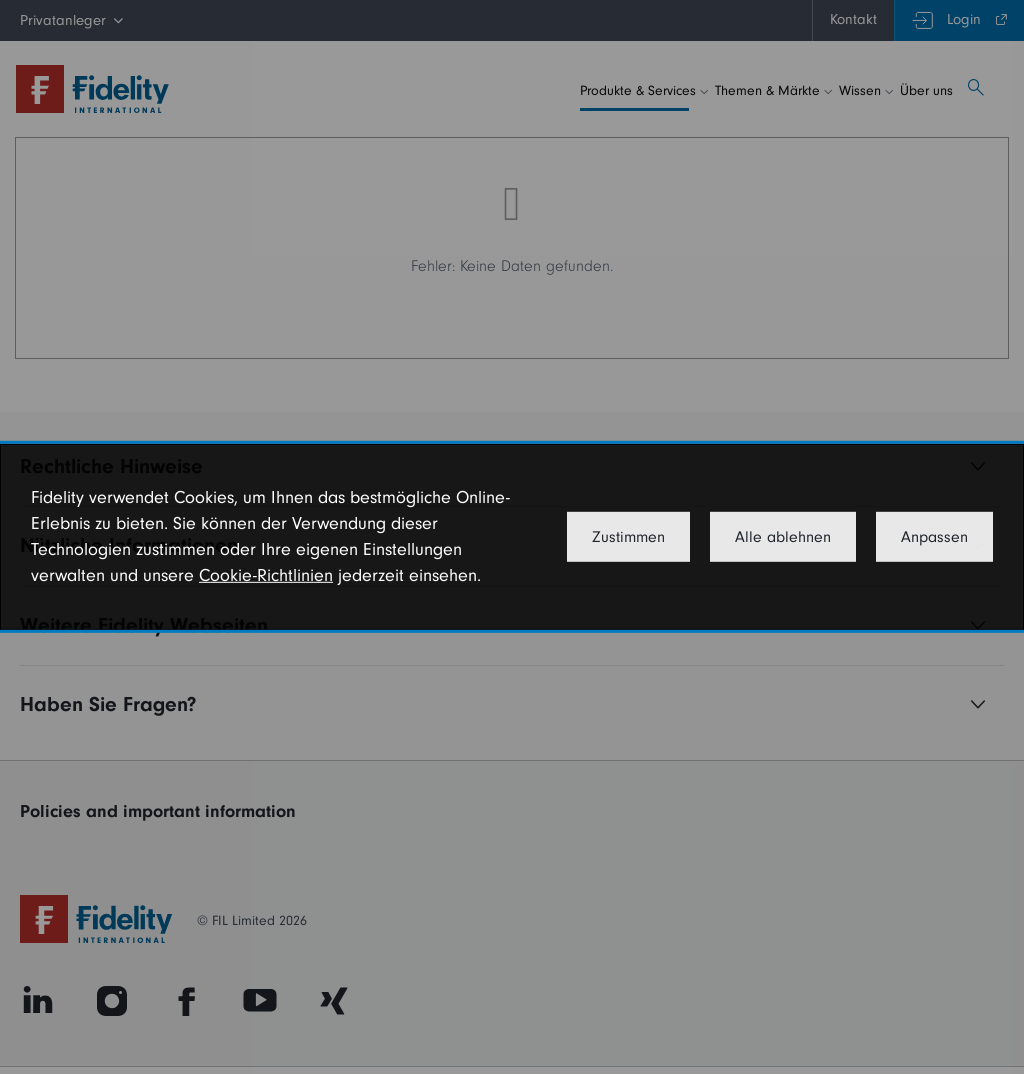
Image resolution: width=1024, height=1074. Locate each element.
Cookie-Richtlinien (266, 575)
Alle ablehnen (783, 537)
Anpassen (934, 537)
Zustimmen (628, 537)
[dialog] (512, 537)
